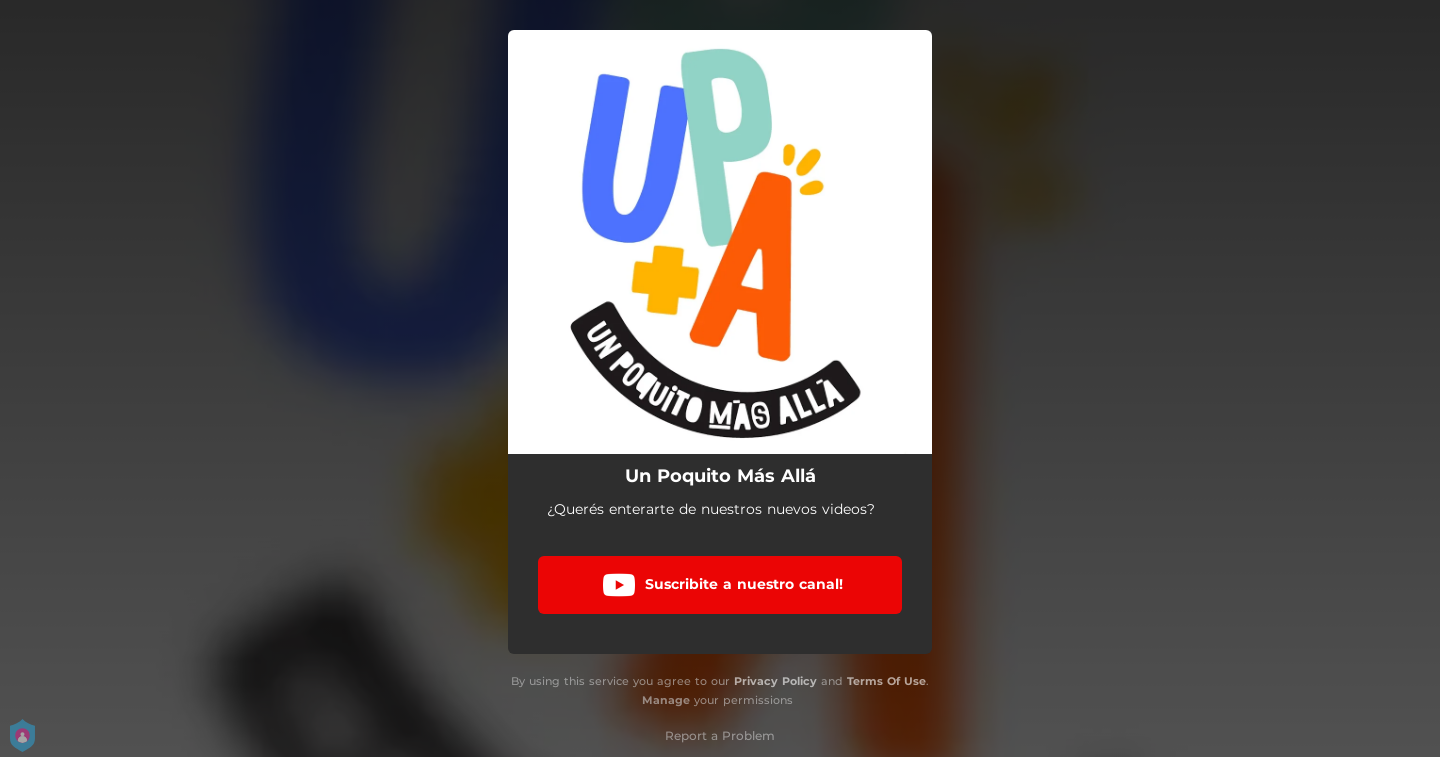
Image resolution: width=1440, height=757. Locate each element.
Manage (666, 700)
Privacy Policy (775, 681)
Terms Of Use (886, 681)
